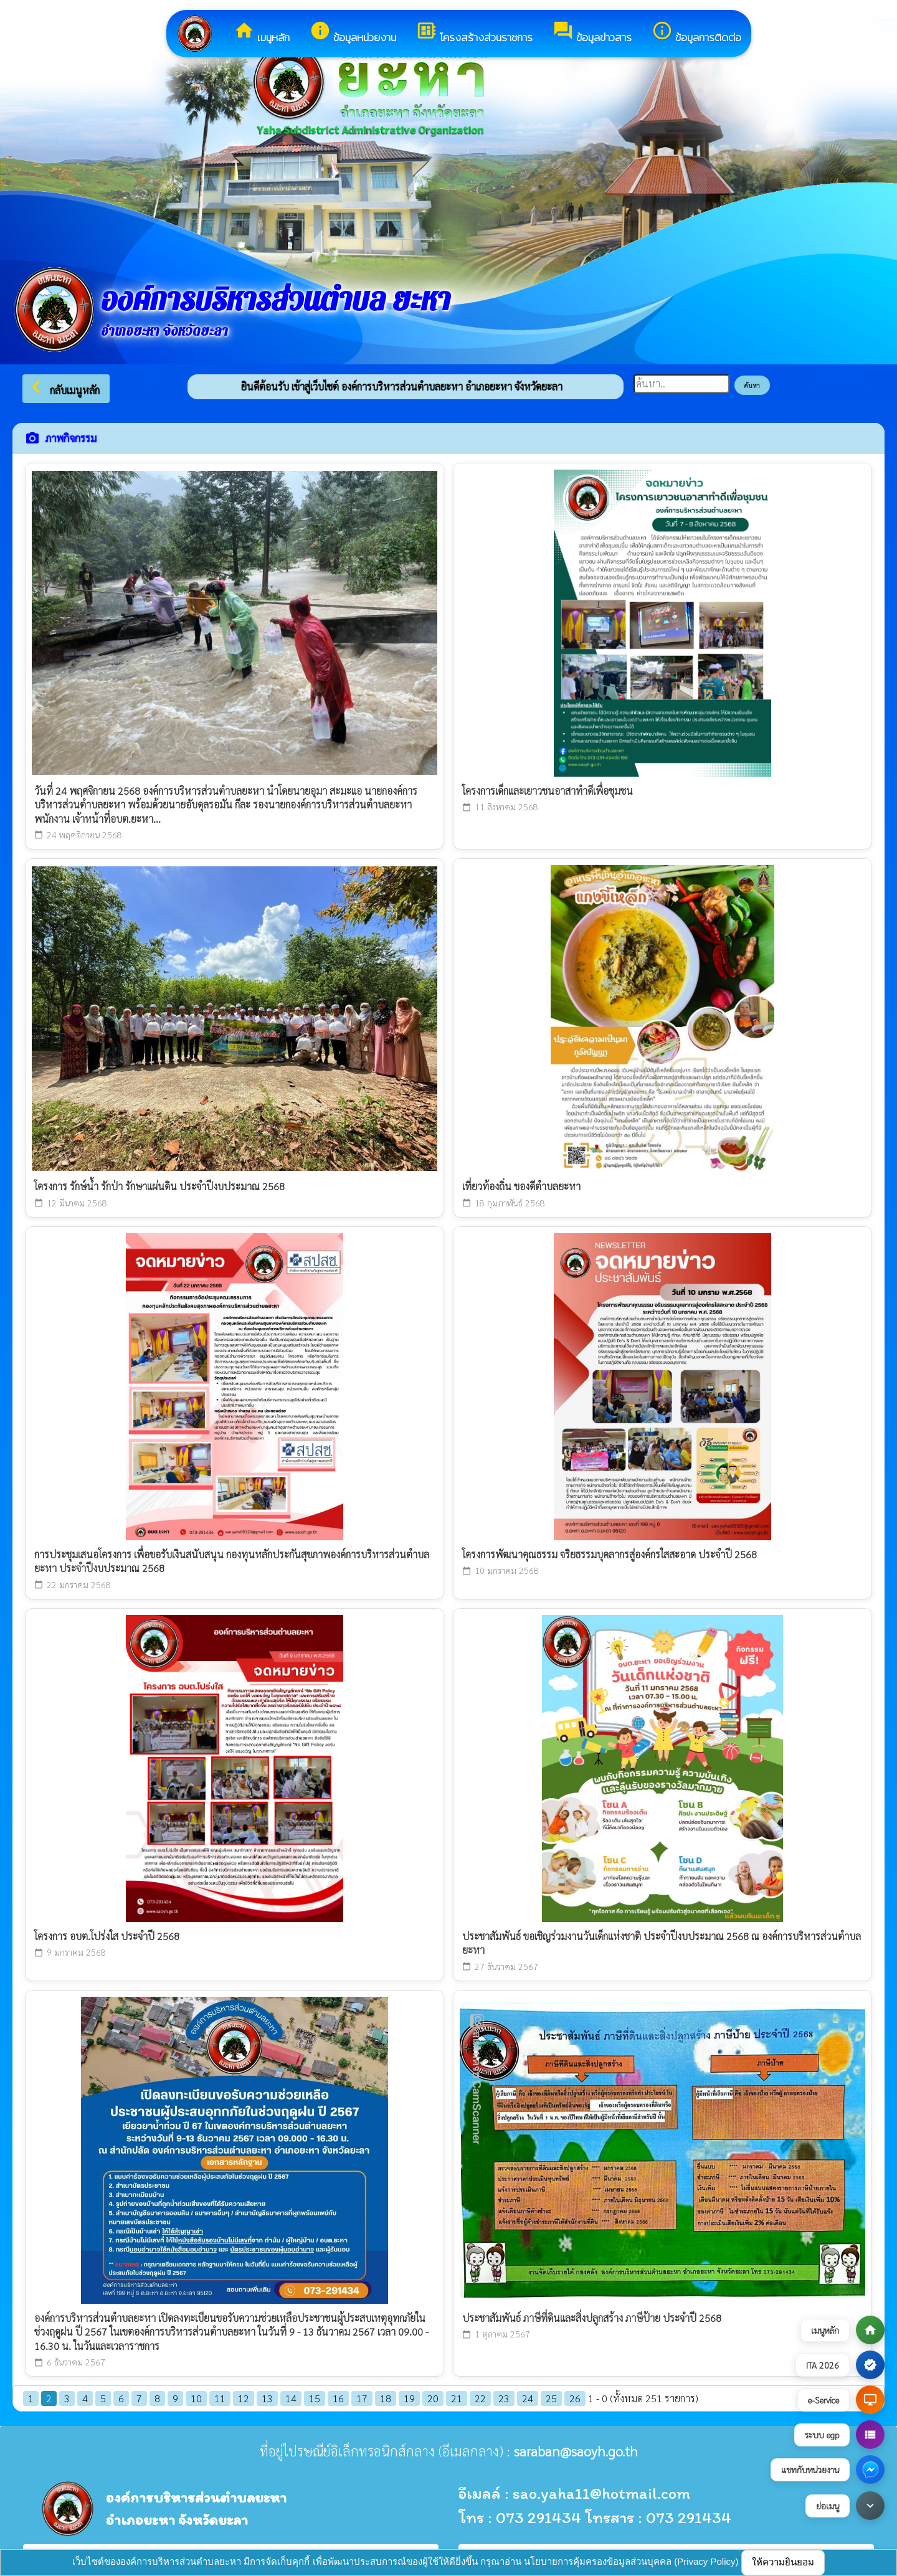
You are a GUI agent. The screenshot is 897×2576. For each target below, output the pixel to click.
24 (527, 2398)
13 (267, 2398)
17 (362, 2398)
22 (480, 2398)
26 (575, 2398)
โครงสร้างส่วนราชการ (474, 32)
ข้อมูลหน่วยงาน (353, 32)
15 (314, 2398)
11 (219, 2398)
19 (409, 2398)
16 (338, 2398)
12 (243, 2398)
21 (456, 2398)
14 (291, 2398)
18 (385, 2398)
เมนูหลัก (262, 32)
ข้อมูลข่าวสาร (592, 32)
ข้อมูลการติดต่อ (696, 32)
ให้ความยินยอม (783, 2562)
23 (504, 2398)
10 (196, 2398)
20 (433, 2398)
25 (551, 2398)
